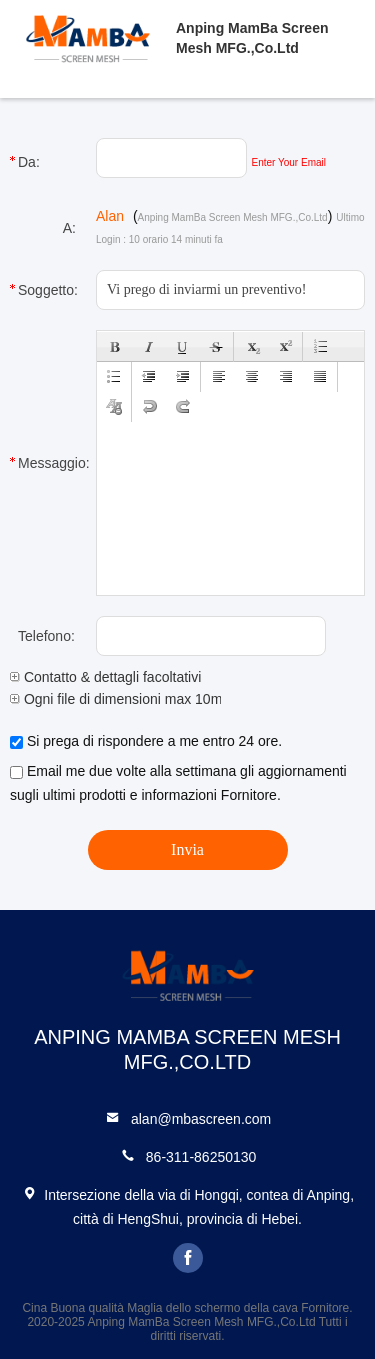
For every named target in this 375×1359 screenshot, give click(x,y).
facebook (188, 1258)
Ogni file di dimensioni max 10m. (118, 699)
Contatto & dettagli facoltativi (105, 677)
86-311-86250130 (201, 1157)
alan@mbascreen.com (201, 1119)
